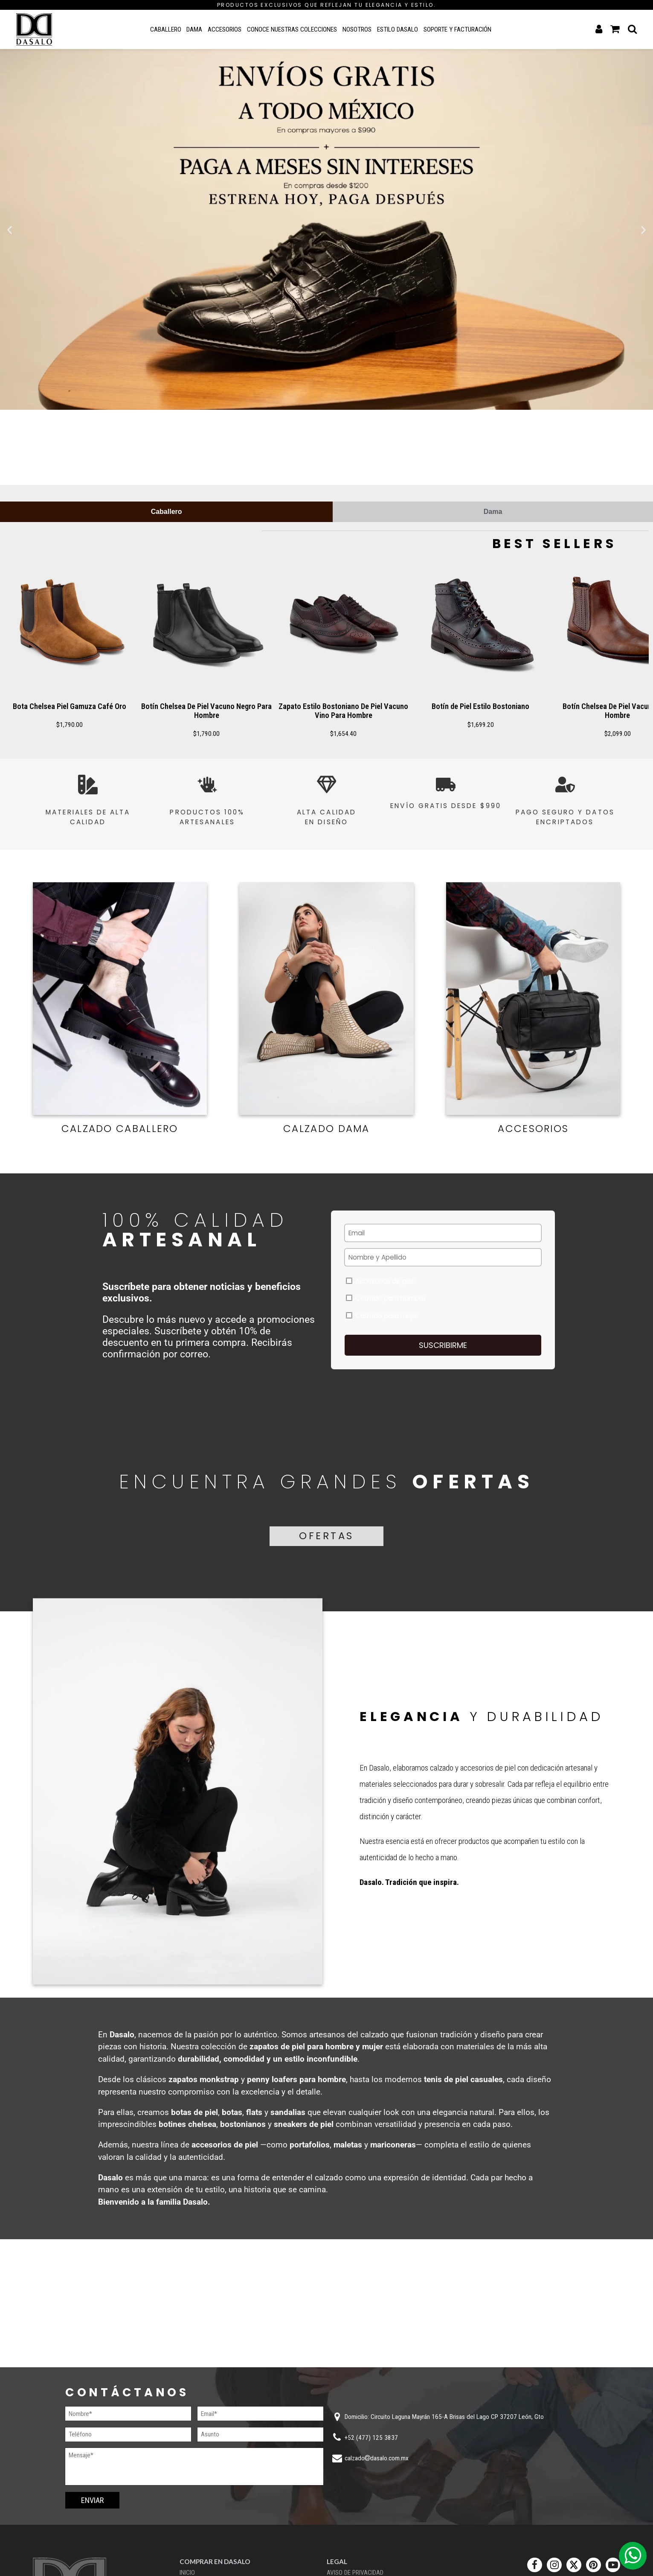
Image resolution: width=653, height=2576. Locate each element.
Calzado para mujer (382, 1315)
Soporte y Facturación (457, 29)
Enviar (92, 2500)
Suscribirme (443, 1345)
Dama (194, 29)
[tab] (166, 512)
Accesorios (224, 29)
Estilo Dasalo (397, 29)
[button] (9, 230)
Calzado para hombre (386, 1298)
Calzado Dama (326, 1128)
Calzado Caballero (119, 1128)
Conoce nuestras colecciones (292, 29)
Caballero (165, 29)
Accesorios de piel (379, 1281)
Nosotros (356, 29)
